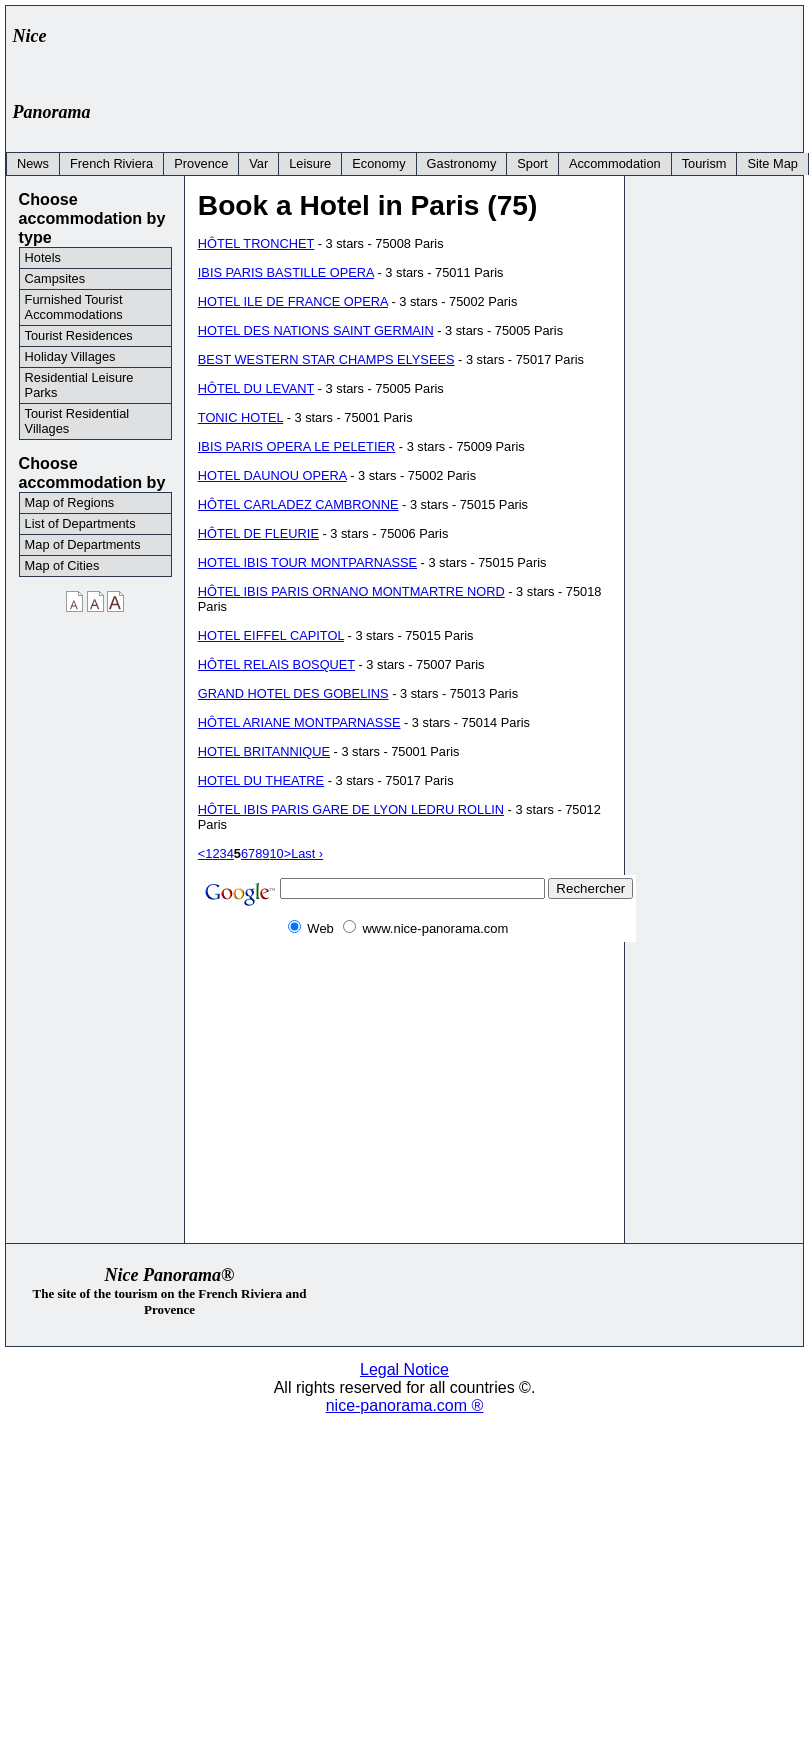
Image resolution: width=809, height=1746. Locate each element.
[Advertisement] (431, 57)
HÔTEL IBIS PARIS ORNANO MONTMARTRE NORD (351, 591)
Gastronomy (462, 163)
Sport (532, 163)
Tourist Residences (79, 335)
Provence (201, 163)
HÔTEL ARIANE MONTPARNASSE (299, 722)
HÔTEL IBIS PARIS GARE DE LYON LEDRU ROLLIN (351, 809)
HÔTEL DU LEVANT (256, 388)
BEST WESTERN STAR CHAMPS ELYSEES (326, 359)
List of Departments (80, 523)
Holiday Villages (70, 356)
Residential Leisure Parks (79, 385)
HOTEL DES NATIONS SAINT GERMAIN (316, 330)
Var (258, 163)
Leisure (310, 163)
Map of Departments (83, 544)
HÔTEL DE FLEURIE (258, 533)
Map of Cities (62, 565)
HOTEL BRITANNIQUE (264, 751)
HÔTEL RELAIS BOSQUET (276, 664)
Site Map (772, 163)
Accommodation (615, 163)
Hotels (43, 257)
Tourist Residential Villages (77, 421)
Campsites (55, 278)
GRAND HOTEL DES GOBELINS (293, 693)
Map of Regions (70, 502)
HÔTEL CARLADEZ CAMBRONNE (298, 504)
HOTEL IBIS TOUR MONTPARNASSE (307, 562)
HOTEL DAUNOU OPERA (272, 475)
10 (276, 853)
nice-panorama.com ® (405, 1405)
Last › (307, 853)
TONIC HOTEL (240, 417)
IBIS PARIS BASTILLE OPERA (286, 272)
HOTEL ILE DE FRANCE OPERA (293, 301)
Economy (378, 163)
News (33, 163)
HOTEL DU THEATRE (261, 780)
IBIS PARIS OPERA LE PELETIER (296, 446)
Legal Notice (404, 1369)
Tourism (704, 163)
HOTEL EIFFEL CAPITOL (271, 635)
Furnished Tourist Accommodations (74, 307)
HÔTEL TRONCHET (256, 243)
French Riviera (111, 163)
